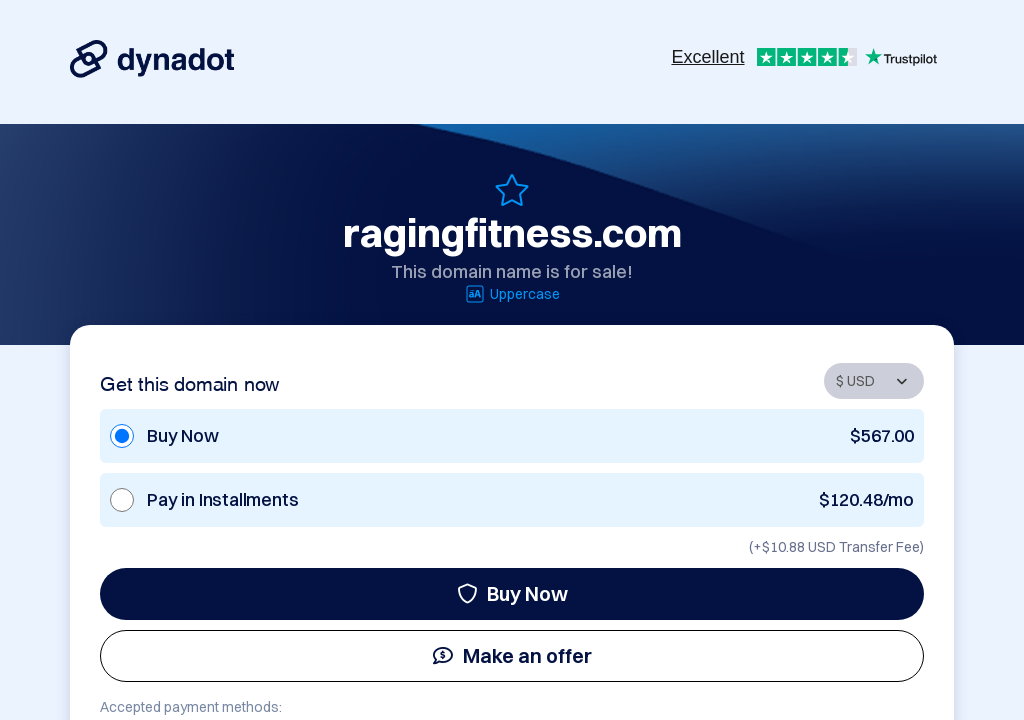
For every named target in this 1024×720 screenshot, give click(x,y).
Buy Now (512, 593)
